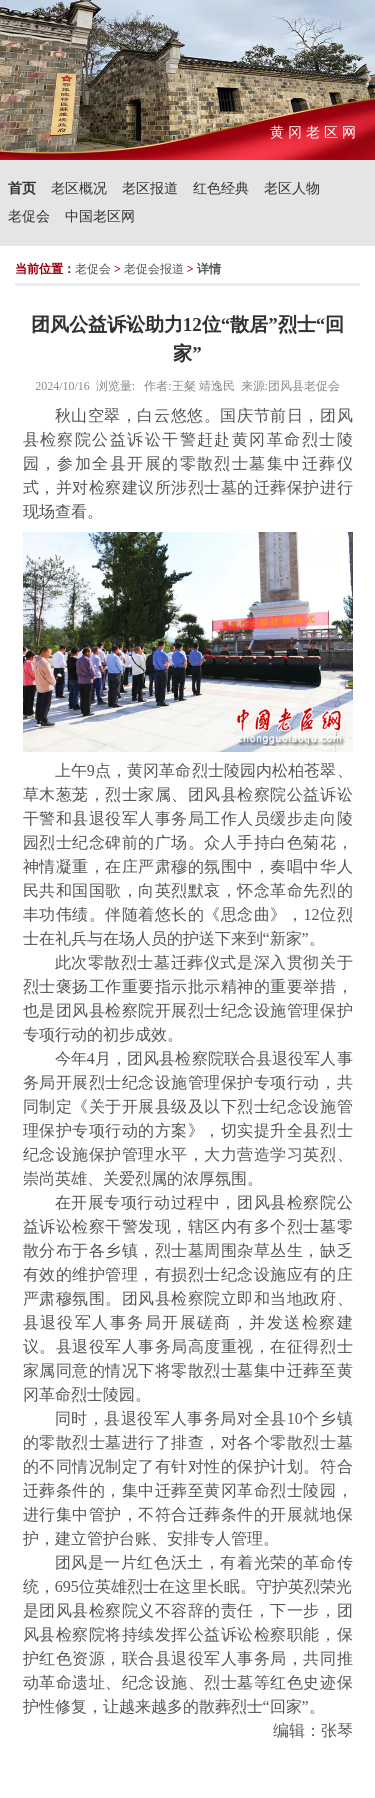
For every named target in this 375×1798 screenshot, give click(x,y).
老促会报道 (154, 269)
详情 (209, 269)
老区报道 (150, 188)
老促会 (29, 216)
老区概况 (79, 188)
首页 (22, 188)
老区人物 (292, 188)
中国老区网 (100, 216)
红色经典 (221, 188)
